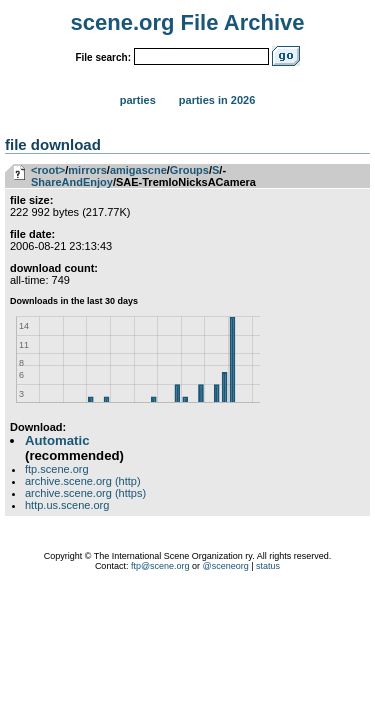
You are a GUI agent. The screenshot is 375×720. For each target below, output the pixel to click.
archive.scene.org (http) (83, 481)
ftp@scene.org (160, 566)
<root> (48, 170)
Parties (138, 100)
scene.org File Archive (188, 22)
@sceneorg (226, 566)
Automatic (57, 440)
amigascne (138, 170)
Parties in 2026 (217, 100)
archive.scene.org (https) (85, 493)
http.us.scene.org (67, 505)
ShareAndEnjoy (72, 182)
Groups (189, 170)
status (268, 566)
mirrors (87, 170)
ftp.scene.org (57, 469)
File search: (103, 57)
